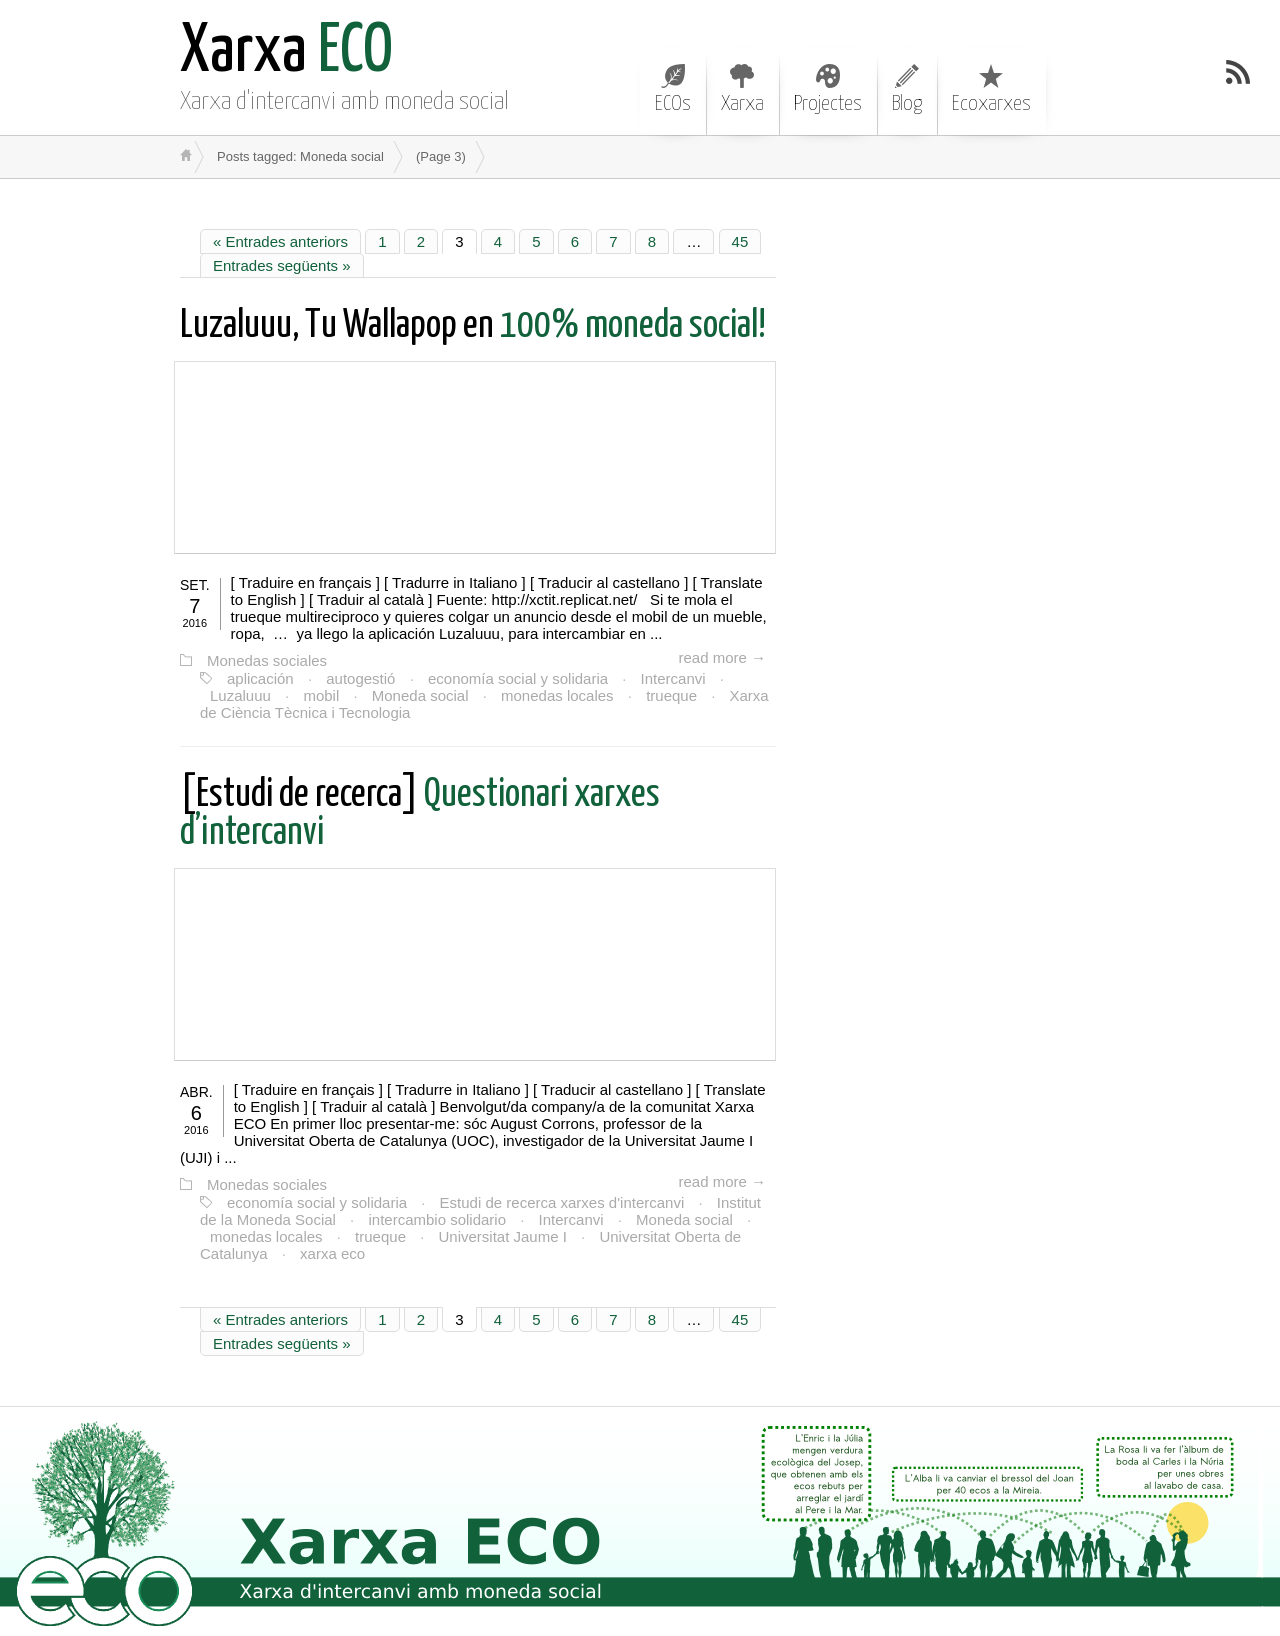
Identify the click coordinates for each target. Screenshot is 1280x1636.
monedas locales (557, 695)
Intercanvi (673, 678)
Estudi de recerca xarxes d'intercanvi (562, 1202)
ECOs (673, 89)
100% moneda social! (473, 326)
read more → (722, 657)
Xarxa (742, 89)
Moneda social (420, 695)
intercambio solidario (437, 1219)
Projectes (828, 89)
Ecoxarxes (991, 89)
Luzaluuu (240, 695)
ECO (286, 52)
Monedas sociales (267, 660)
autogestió (360, 678)
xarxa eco (332, 1253)
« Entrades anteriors (280, 241)
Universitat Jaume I (502, 1236)
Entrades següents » (282, 265)
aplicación (260, 678)
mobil (321, 695)
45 (740, 241)
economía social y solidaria (518, 678)
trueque (671, 695)
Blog (907, 89)
